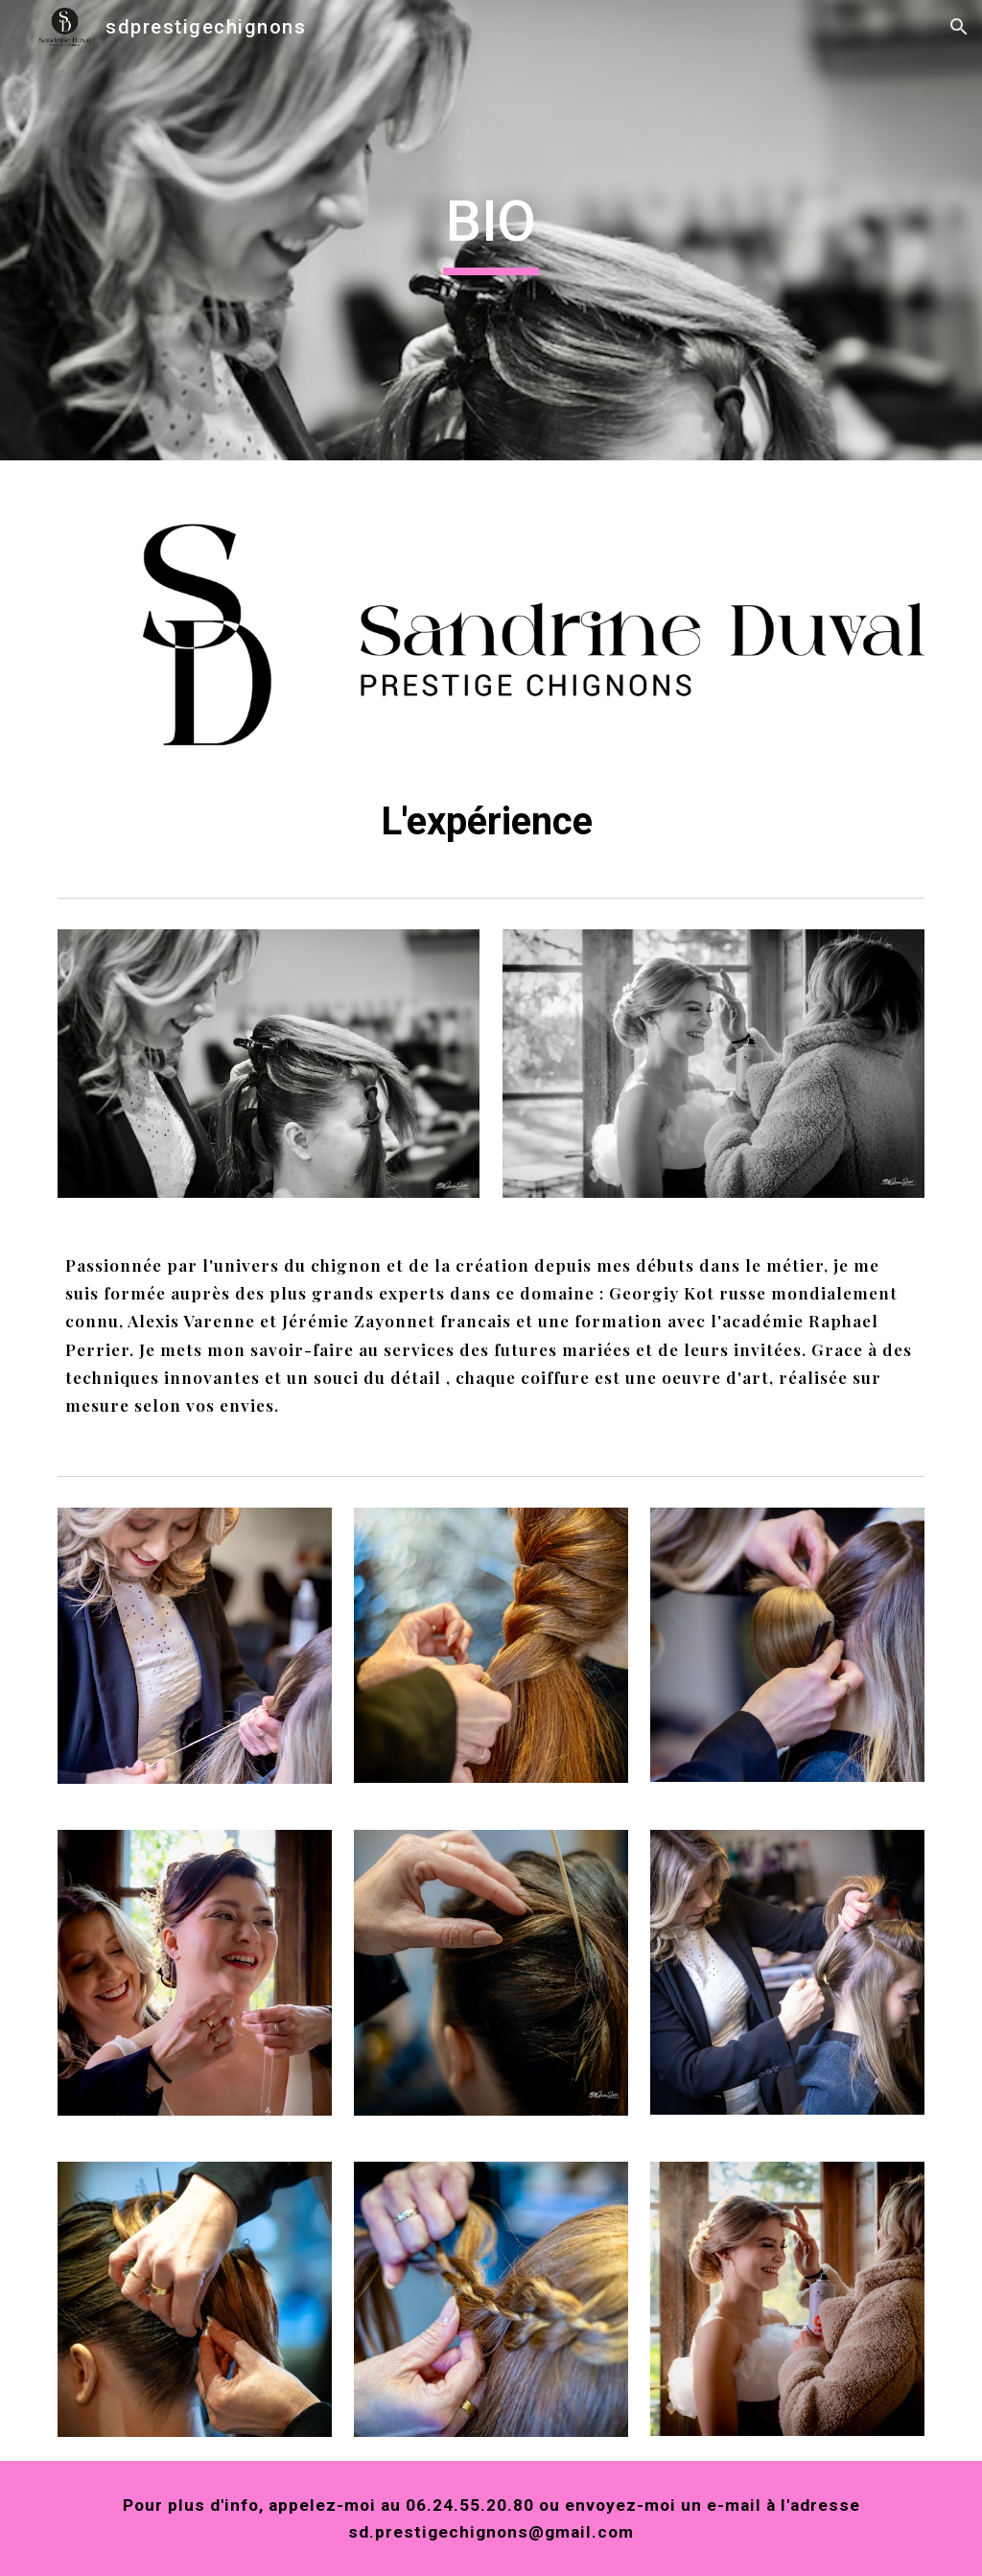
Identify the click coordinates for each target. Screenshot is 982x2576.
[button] (959, 27)
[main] (490, 230)
